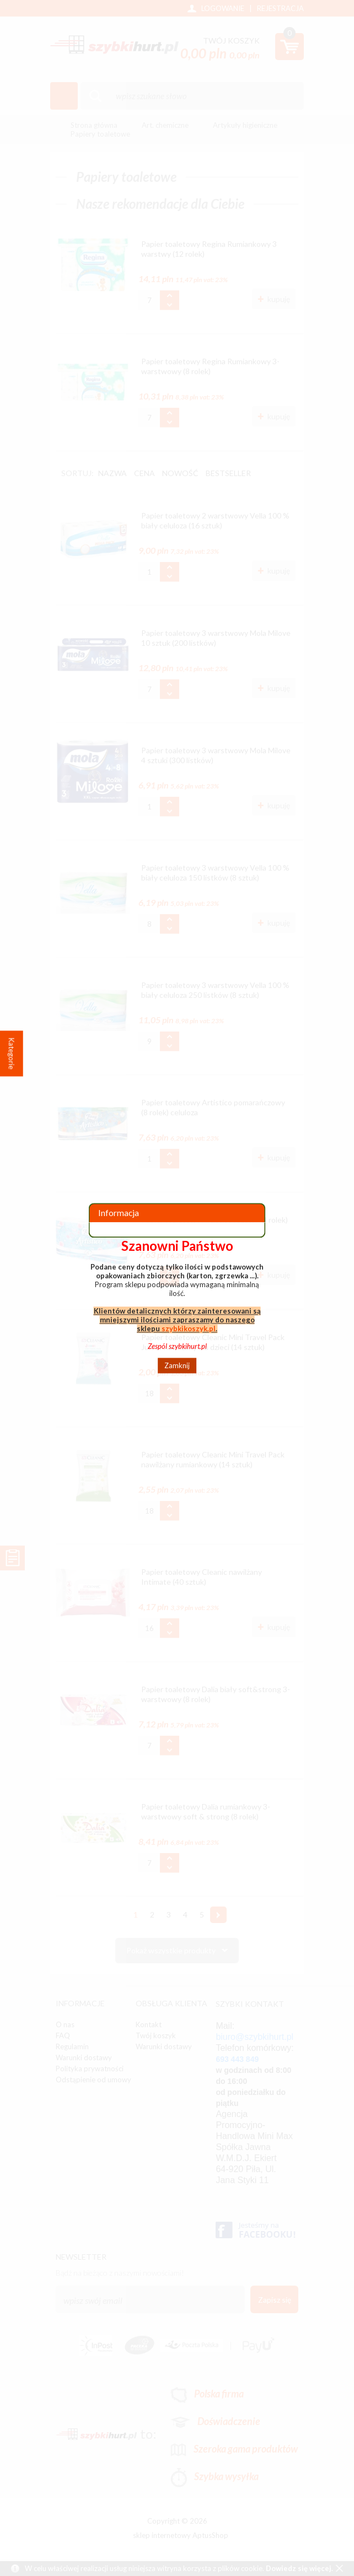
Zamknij (177, 1365)
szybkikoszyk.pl (189, 1328)
